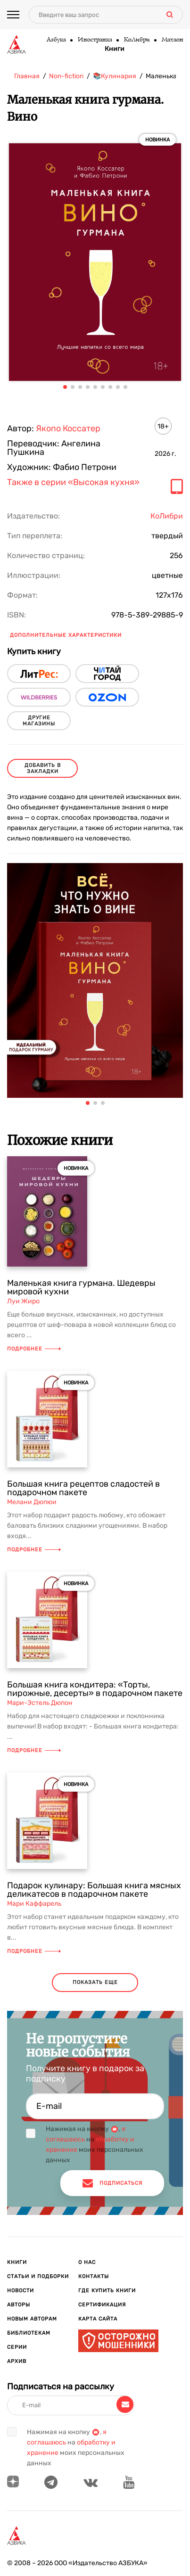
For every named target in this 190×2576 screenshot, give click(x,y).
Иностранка (94, 40)
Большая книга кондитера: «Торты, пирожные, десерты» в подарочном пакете (94, 1688)
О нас (87, 2262)
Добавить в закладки (43, 768)
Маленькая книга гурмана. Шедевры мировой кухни (81, 1287)
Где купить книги (107, 2291)
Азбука (56, 40)
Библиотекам (28, 2333)
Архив (16, 2361)
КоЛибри (136, 40)
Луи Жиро (23, 1301)
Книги (114, 49)
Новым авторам (32, 2319)
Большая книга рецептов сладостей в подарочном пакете (83, 1488)
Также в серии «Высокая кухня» (73, 482)
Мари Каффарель (34, 1904)
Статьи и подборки (38, 2276)
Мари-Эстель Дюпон (40, 1703)
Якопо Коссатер (68, 428)
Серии (17, 2347)
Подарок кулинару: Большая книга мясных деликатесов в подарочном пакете (94, 1889)
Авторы (18, 2305)
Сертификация (102, 2305)
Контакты (93, 2276)
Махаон (172, 40)
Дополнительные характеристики (66, 635)
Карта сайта (97, 2319)
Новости (20, 2291)
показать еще (95, 1982)
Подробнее (34, 1349)
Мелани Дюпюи (32, 1502)
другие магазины (39, 721)
